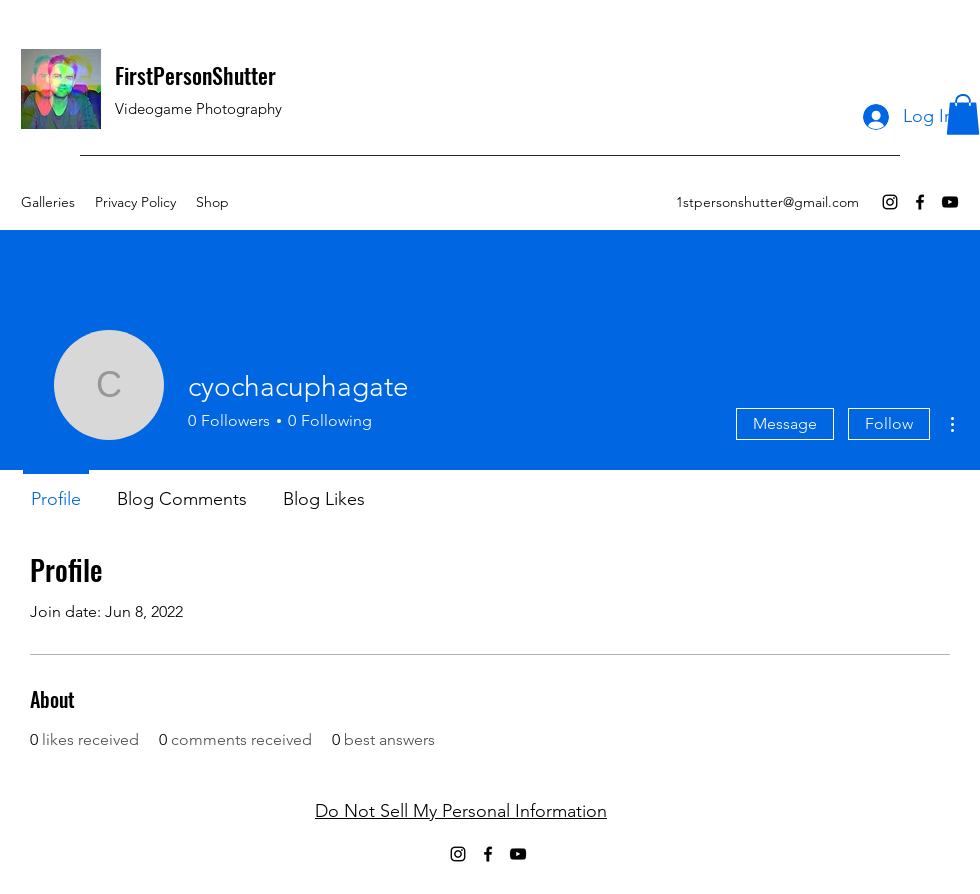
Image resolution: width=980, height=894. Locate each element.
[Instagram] (890, 202)
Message (785, 423)
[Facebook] (920, 202)
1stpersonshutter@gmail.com (767, 202)
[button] (963, 114)
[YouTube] (950, 202)
